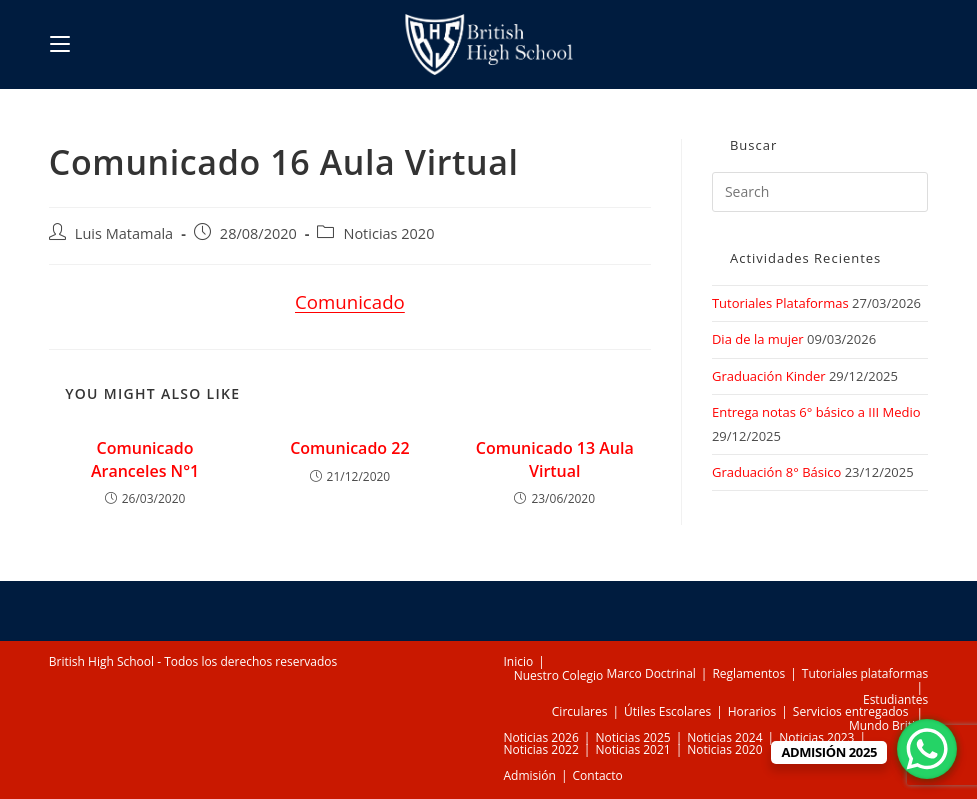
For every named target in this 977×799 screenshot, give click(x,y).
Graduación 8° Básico (776, 472)
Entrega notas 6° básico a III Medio (816, 412)
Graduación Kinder (769, 376)
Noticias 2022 (541, 749)
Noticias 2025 (632, 737)
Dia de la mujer (758, 339)
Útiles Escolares (667, 711)
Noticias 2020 (388, 233)
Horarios (752, 711)
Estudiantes (895, 699)
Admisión (530, 775)
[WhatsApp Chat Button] (927, 749)
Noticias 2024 (724, 737)
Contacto (598, 775)
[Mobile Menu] (60, 44)
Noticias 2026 (541, 737)
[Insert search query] (820, 192)
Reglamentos (748, 673)
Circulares (580, 711)
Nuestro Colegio (559, 675)
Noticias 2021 (632, 749)
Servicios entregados (851, 711)
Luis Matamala (124, 233)
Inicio (519, 661)
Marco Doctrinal (650, 673)
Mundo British (888, 725)
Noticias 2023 (816, 737)
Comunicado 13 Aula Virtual (555, 459)
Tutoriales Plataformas (780, 303)
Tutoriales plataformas (865, 673)
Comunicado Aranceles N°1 (145, 459)
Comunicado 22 (349, 448)
